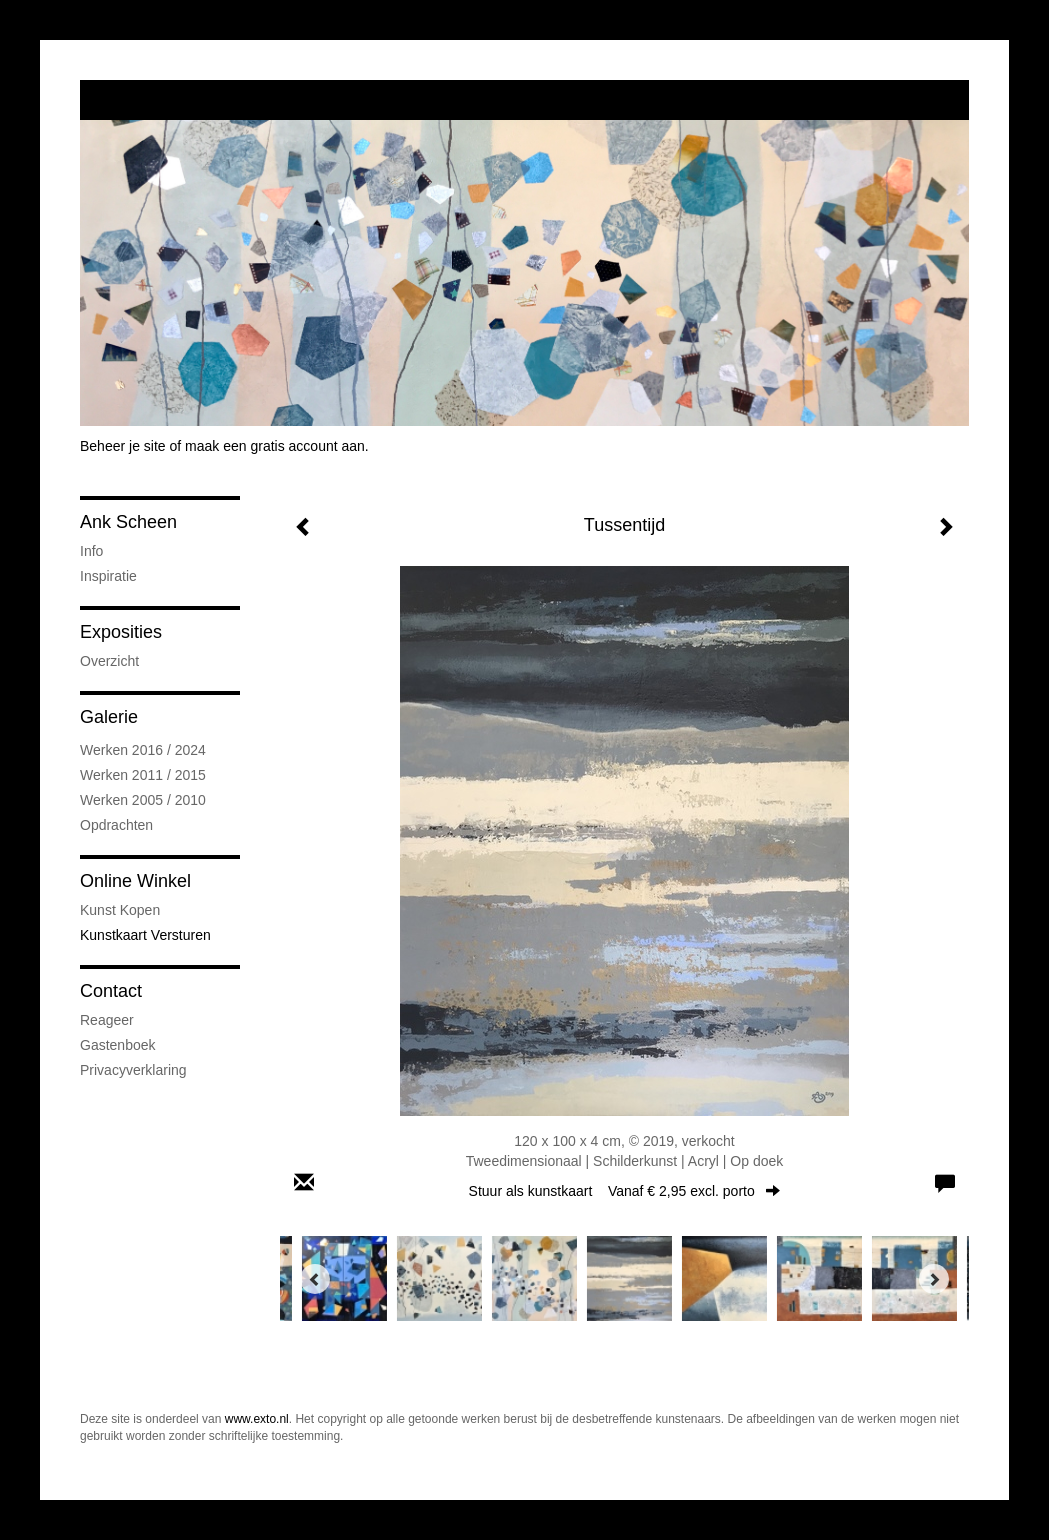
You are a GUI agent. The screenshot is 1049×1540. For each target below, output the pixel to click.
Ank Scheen (128, 522)
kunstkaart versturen (145, 935)
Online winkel (135, 881)
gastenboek (118, 1045)
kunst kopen (120, 910)
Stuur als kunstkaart (625, 1191)
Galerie (109, 717)
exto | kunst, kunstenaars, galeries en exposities (136, 100)
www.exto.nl (257, 1419)
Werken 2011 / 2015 (143, 775)
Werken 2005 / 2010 (143, 800)
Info (91, 551)
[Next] (934, 1279)
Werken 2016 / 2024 (143, 750)
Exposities (121, 632)
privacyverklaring (133, 1070)
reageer (107, 1020)
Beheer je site (123, 446)
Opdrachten (116, 825)
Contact (111, 991)
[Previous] (315, 1279)
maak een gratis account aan (275, 446)
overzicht (109, 661)
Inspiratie (108, 576)
